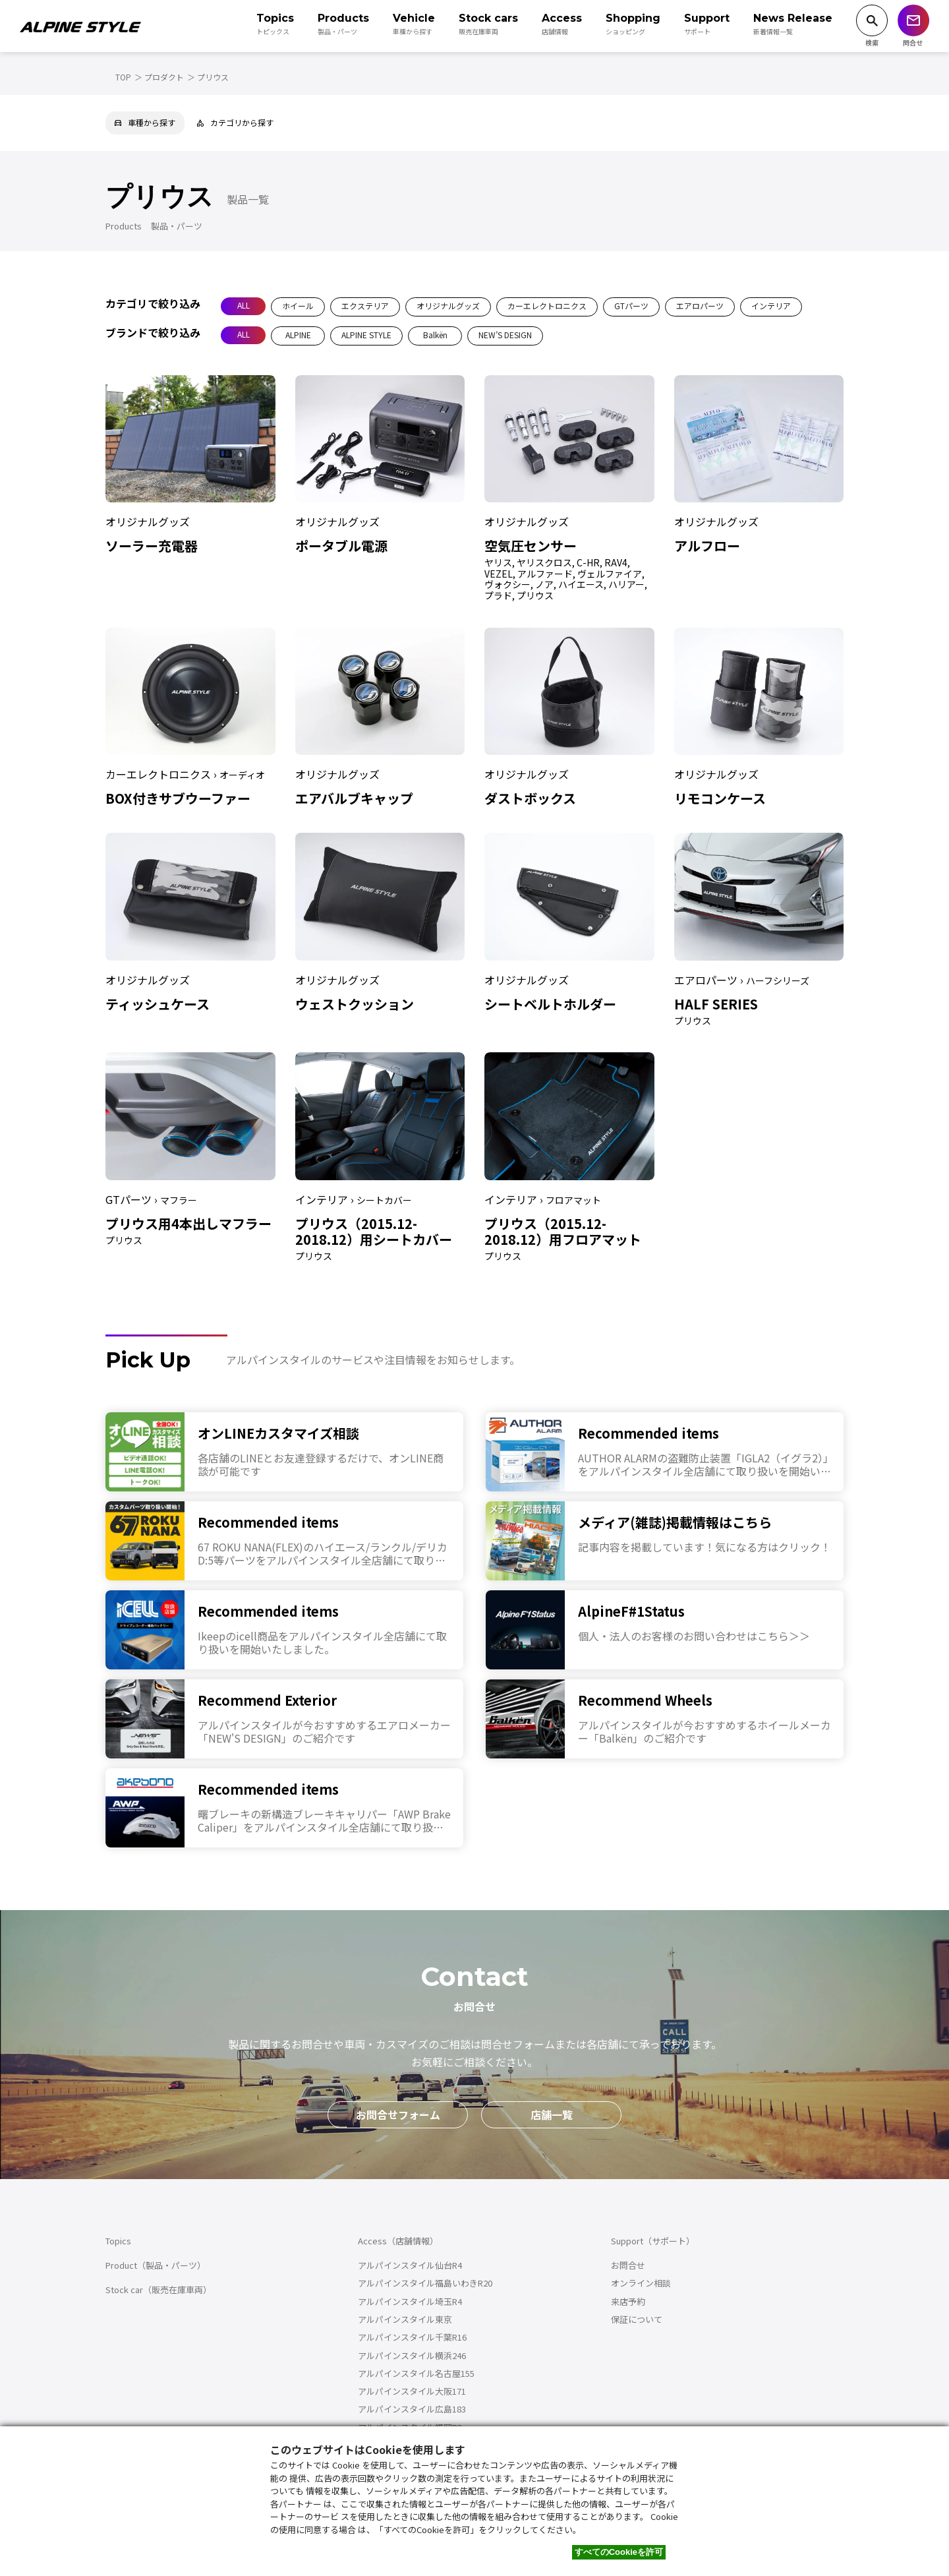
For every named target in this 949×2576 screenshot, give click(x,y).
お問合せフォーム (398, 2114)
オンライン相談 (641, 2283)
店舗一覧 (552, 2114)
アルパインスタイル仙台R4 (410, 2265)
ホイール (298, 305)
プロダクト (164, 76)
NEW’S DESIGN (505, 334)
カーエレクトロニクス (547, 305)
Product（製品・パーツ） (155, 2265)
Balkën (435, 334)
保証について (636, 2319)
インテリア (771, 305)
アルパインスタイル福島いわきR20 (425, 2283)
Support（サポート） (653, 2240)
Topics (118, 2240)
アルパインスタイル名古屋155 (416, 2373)
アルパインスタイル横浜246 (412, 2355)
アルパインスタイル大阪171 (412, 2391)
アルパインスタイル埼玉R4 (410, 2301)
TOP (123, 76)
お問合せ (628, 2265)
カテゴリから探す (235, 122)
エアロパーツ (700, 305)
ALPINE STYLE (366, 334)
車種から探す (145, 122)
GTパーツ (631, 305)
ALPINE (298, 334)
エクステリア (365, 305)
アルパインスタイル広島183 (412, 2409)
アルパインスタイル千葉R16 (412, 2337)
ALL (243, 305)
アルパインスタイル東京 (405, 2319)
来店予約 (628, 2301)
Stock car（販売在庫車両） (158, 2289)
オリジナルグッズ (448, 305)
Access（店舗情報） (398, 2240)
